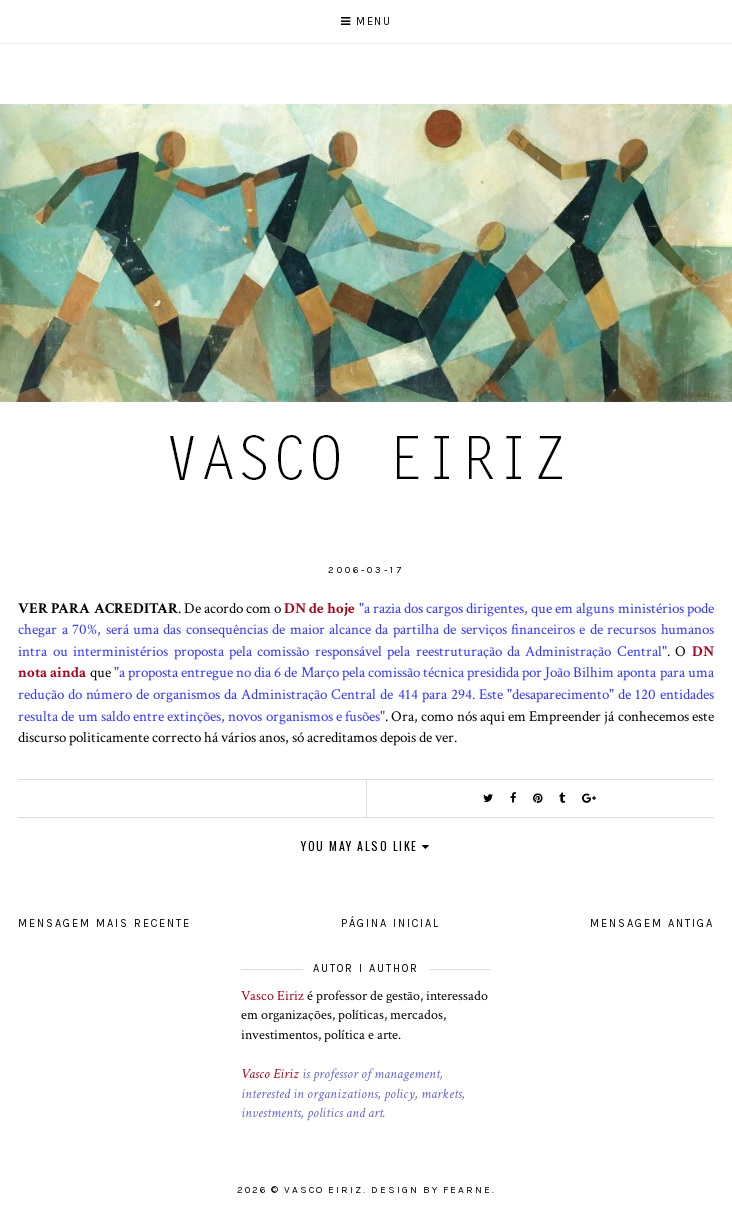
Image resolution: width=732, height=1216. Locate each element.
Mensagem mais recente (104, 923)
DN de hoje (319, 608)
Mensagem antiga (652, 923)
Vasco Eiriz (272, 996)
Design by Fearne (431, 1190)
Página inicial (390, 923)
